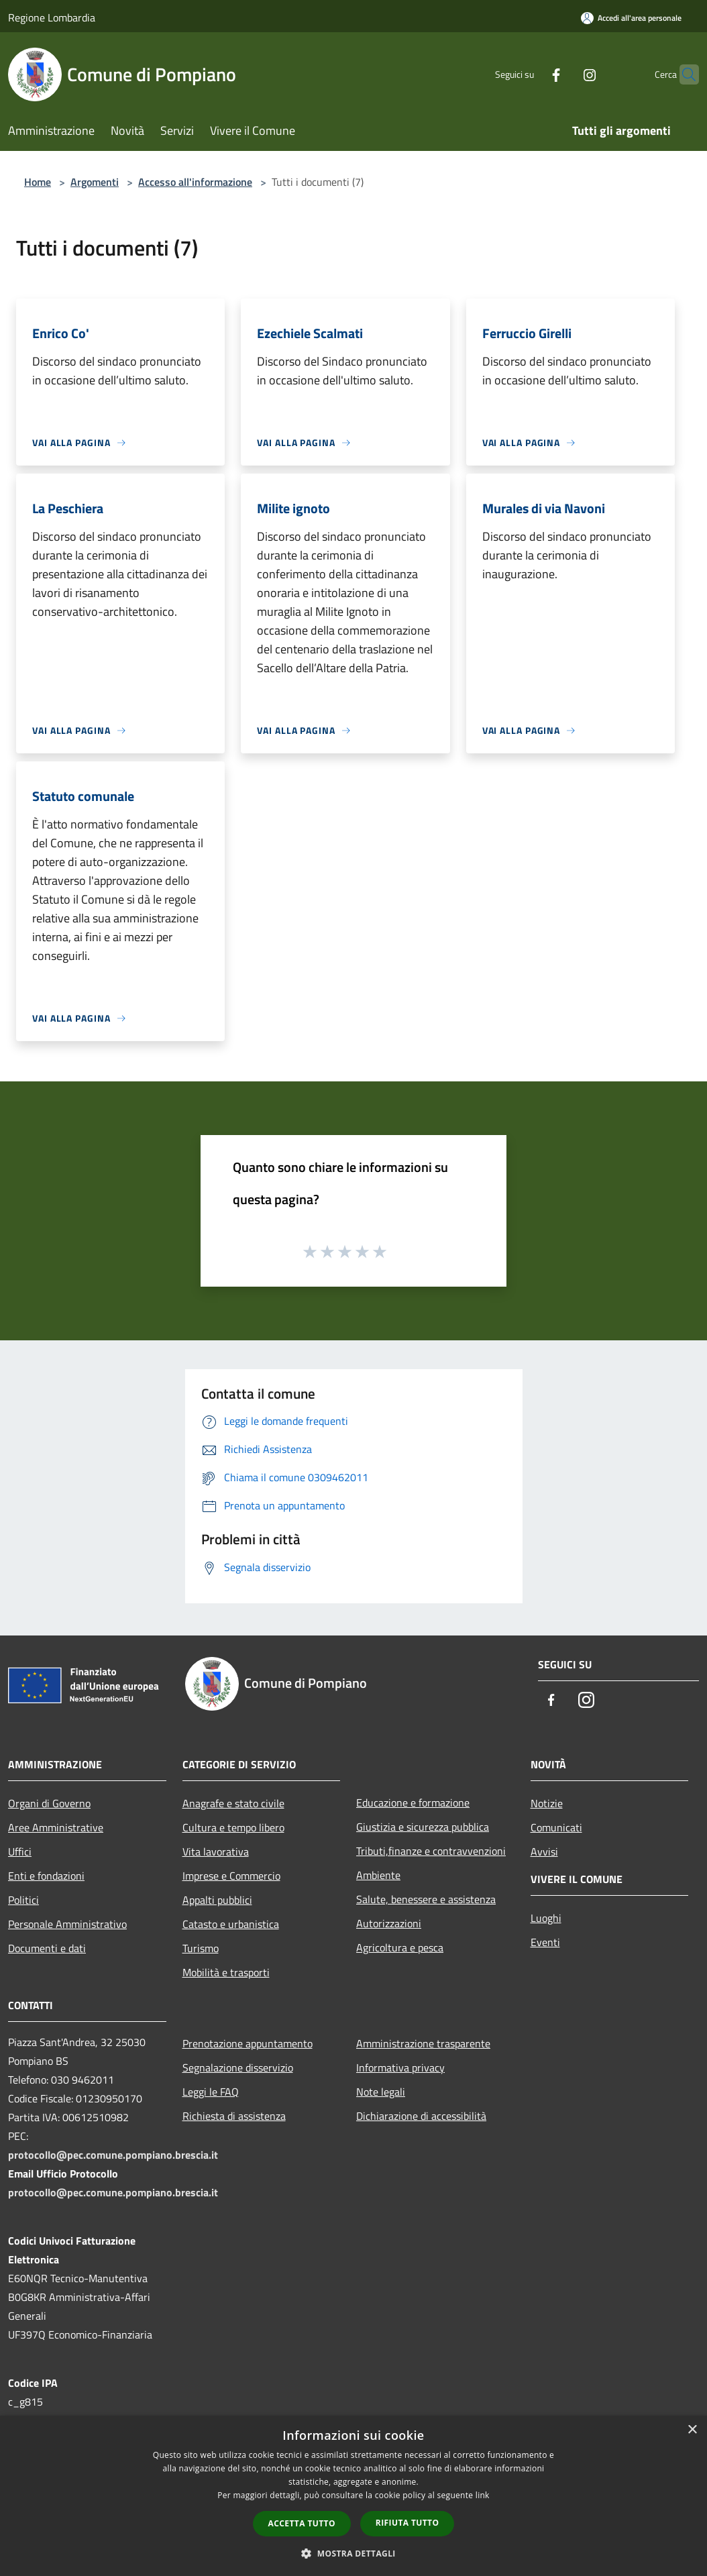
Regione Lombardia (51, 17)
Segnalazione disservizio (237, 2067)
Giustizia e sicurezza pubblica (422, 1827)
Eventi (545, 1942)
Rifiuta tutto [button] (407, 2522)
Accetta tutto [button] (301, 2523)
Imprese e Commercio (231, 1876)
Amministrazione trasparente (423, 2043)
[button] (353, 2553)
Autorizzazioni (388, 1923)
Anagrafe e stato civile (233, 1803)
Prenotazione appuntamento (247, 2043)
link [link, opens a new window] (483, 2495)
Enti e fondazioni (46, 1876)
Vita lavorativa (215, 1851)
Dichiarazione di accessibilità (421, 2116)
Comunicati (556, 1827)
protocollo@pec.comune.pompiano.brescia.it (113, 2155)
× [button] (692, 2430)
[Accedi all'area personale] (631, 18)
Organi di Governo (49, 1803)
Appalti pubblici (217, 1900)
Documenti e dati (47, 1948)
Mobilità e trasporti (226, 1972)
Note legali (380, 2092)
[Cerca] (683, 74)
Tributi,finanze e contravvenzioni (431, 1851)
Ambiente (378, 1875)
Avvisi (544, 1851)
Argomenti (94, 182)
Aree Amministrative (55, 1827)
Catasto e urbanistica (230, 1924)
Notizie (547, 1803)
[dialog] (353, 2496)
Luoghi (546, 1918)
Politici (23, 1900)
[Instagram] (563, 74)
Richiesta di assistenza (234, 2116)
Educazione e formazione (413, 1802)
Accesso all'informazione (195, 182)
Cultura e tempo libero (233, 1827)
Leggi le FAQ (210, 2092)
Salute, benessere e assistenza (426, 1899)
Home (37, 182)
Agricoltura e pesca (399, 1947)
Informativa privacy (400, 2067)
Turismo (200, 1948)
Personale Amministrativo (67, 1924)
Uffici (20, 1851)
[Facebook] (529, 74)
